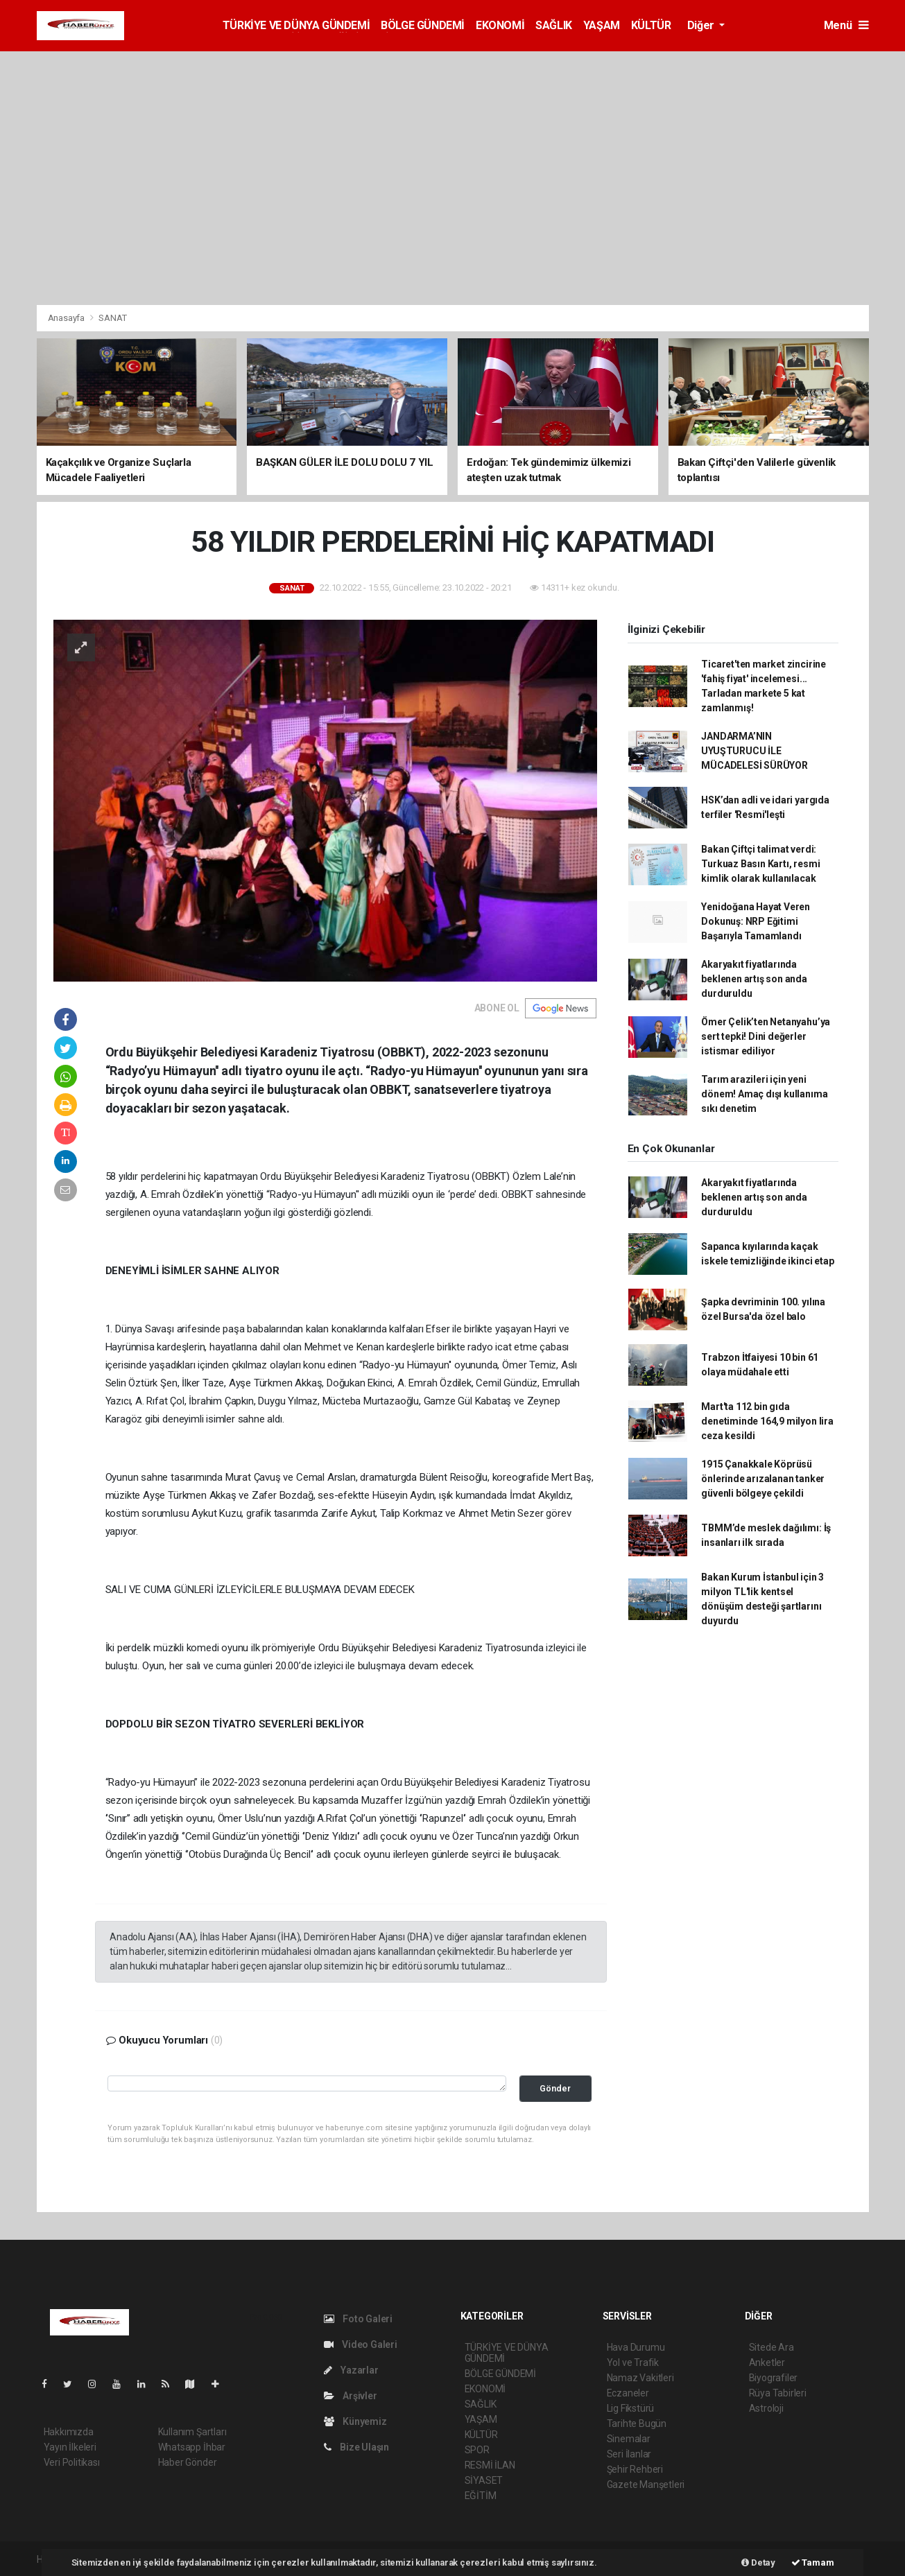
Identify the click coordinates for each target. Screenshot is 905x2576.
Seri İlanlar (629, 2454)
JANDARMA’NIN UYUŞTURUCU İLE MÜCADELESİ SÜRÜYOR (754, 751)
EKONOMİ (500, 25)
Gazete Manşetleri (646, 2484)
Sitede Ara (771, 2347)
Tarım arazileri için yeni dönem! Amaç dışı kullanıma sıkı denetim (764, 1094)
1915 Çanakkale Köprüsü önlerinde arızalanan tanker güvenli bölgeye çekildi (763, 1479)
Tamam (812, 2562)
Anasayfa (67, 318)
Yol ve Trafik (633, 2362)
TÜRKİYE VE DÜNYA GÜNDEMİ (296, 25)
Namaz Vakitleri (640, 2377)
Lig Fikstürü (631, 2408)
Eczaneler (628, 2393)
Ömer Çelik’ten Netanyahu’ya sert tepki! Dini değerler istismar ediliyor (765, 1036)
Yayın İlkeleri (70, 2447)
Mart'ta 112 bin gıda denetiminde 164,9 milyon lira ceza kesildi (767, 1421)
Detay (758, 2562)
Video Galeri (360, 2344)
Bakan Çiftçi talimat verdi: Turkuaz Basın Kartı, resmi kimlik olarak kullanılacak (760, 864)
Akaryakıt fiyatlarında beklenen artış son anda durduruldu (754, 979)
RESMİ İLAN (490, 2465)
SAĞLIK (553, 25)
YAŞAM (601, 25)
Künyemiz (355, 2421)
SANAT (112, 318)
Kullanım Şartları (192, 2431)
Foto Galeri (358, 2318)
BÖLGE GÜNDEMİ (423, 25)
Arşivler (350, 2395)
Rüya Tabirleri (778, 2393)
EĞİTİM (481, 2495)
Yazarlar (351, 2370)
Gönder (555, 2088)
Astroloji (766, 2408)
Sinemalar (628, 2438)
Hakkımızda (69, 2431)
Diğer (702, 25)
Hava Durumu (636, 2347)
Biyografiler (773, 2377)
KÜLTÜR (651, 25)
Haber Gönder (187, 2462)
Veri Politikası (72, 2462)
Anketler (767, 2362)
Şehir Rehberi (635, 2469)
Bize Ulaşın (357, 2447)
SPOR (477, 2449)
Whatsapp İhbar (191, 2447)
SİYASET (484, 2480)
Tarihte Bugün (637, 2423)
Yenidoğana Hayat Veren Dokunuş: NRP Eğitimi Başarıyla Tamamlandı (755, 921)
